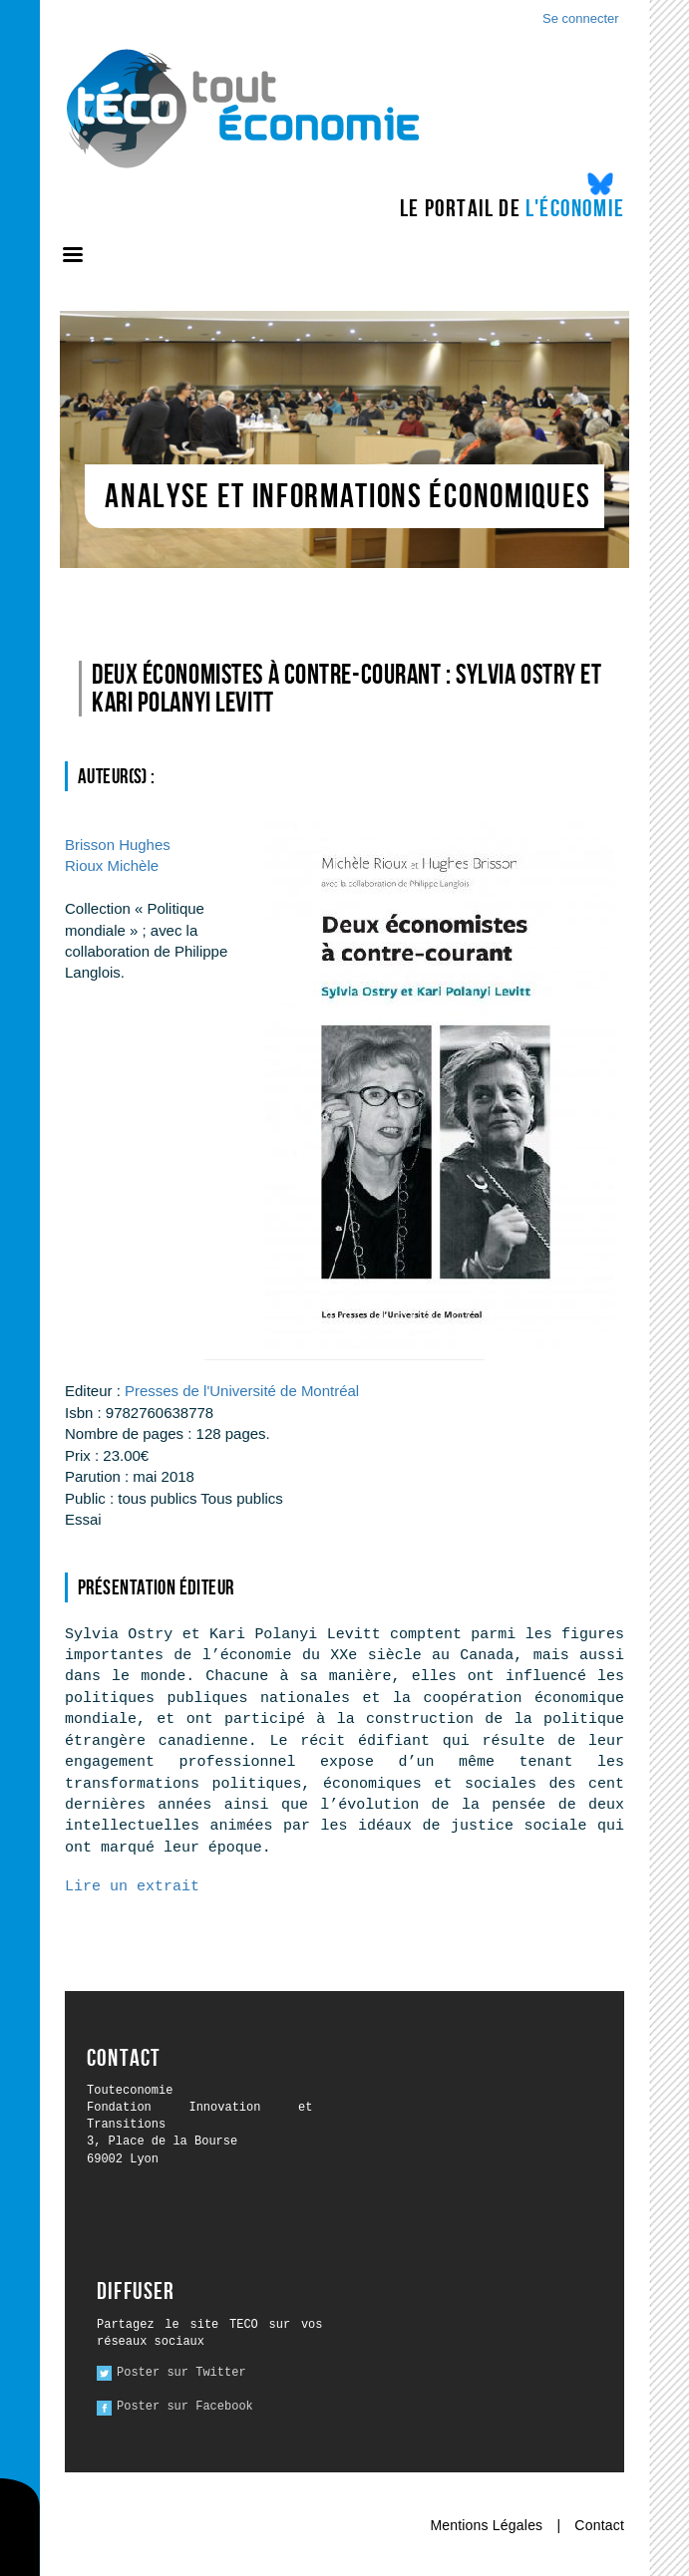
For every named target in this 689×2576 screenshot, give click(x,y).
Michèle (112, 865)
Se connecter (580, 18)
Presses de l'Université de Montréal (242, 1390)
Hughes (118, 844)
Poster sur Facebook (185, 2407)
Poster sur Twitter (181, 2373)
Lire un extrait (132, 1886)
